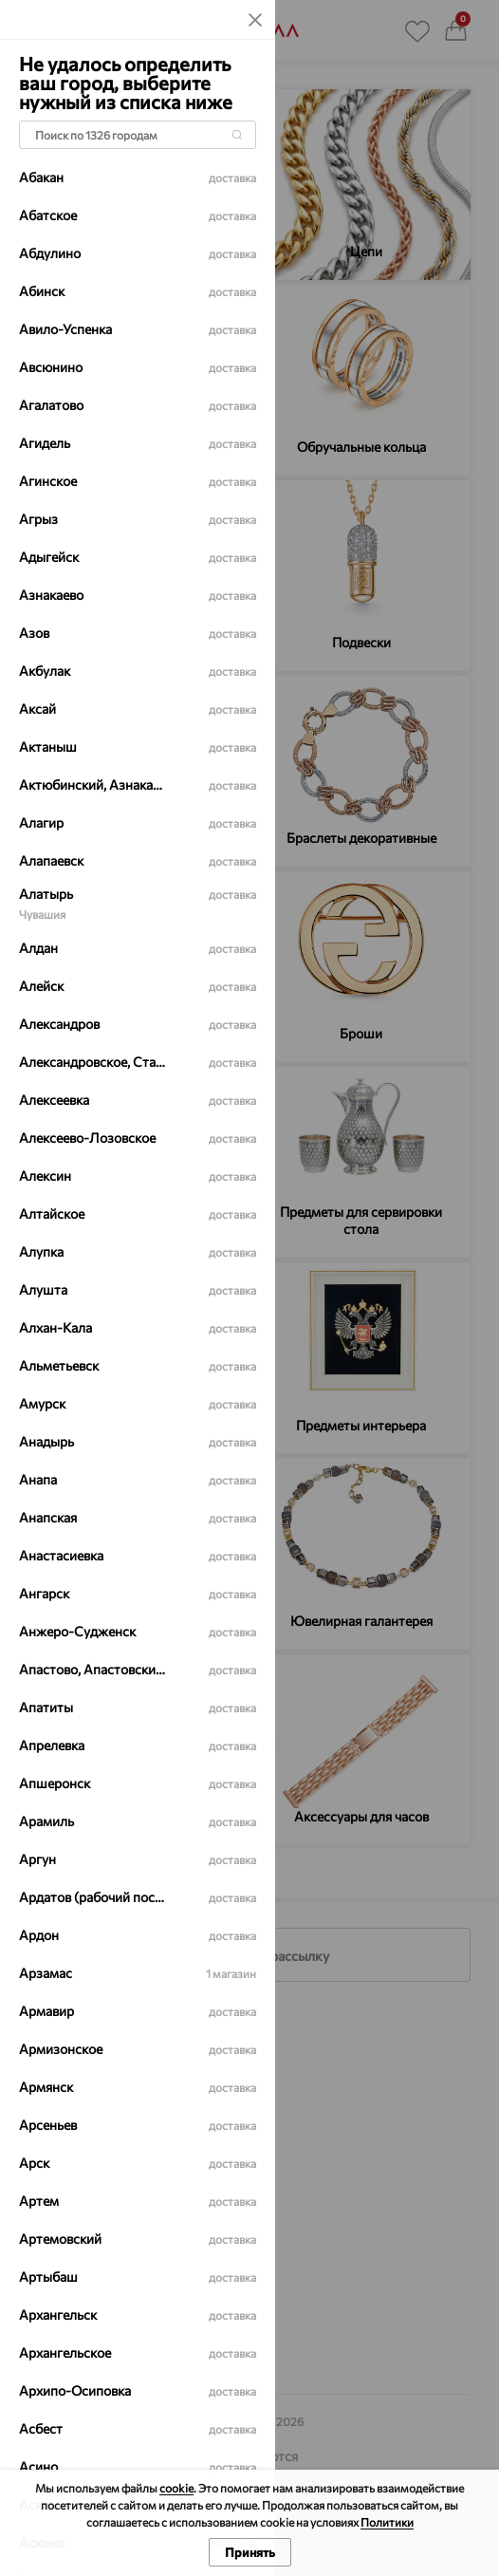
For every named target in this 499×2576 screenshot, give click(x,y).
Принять (250, 2552)
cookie (176, 2487)
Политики (387, 2522)
